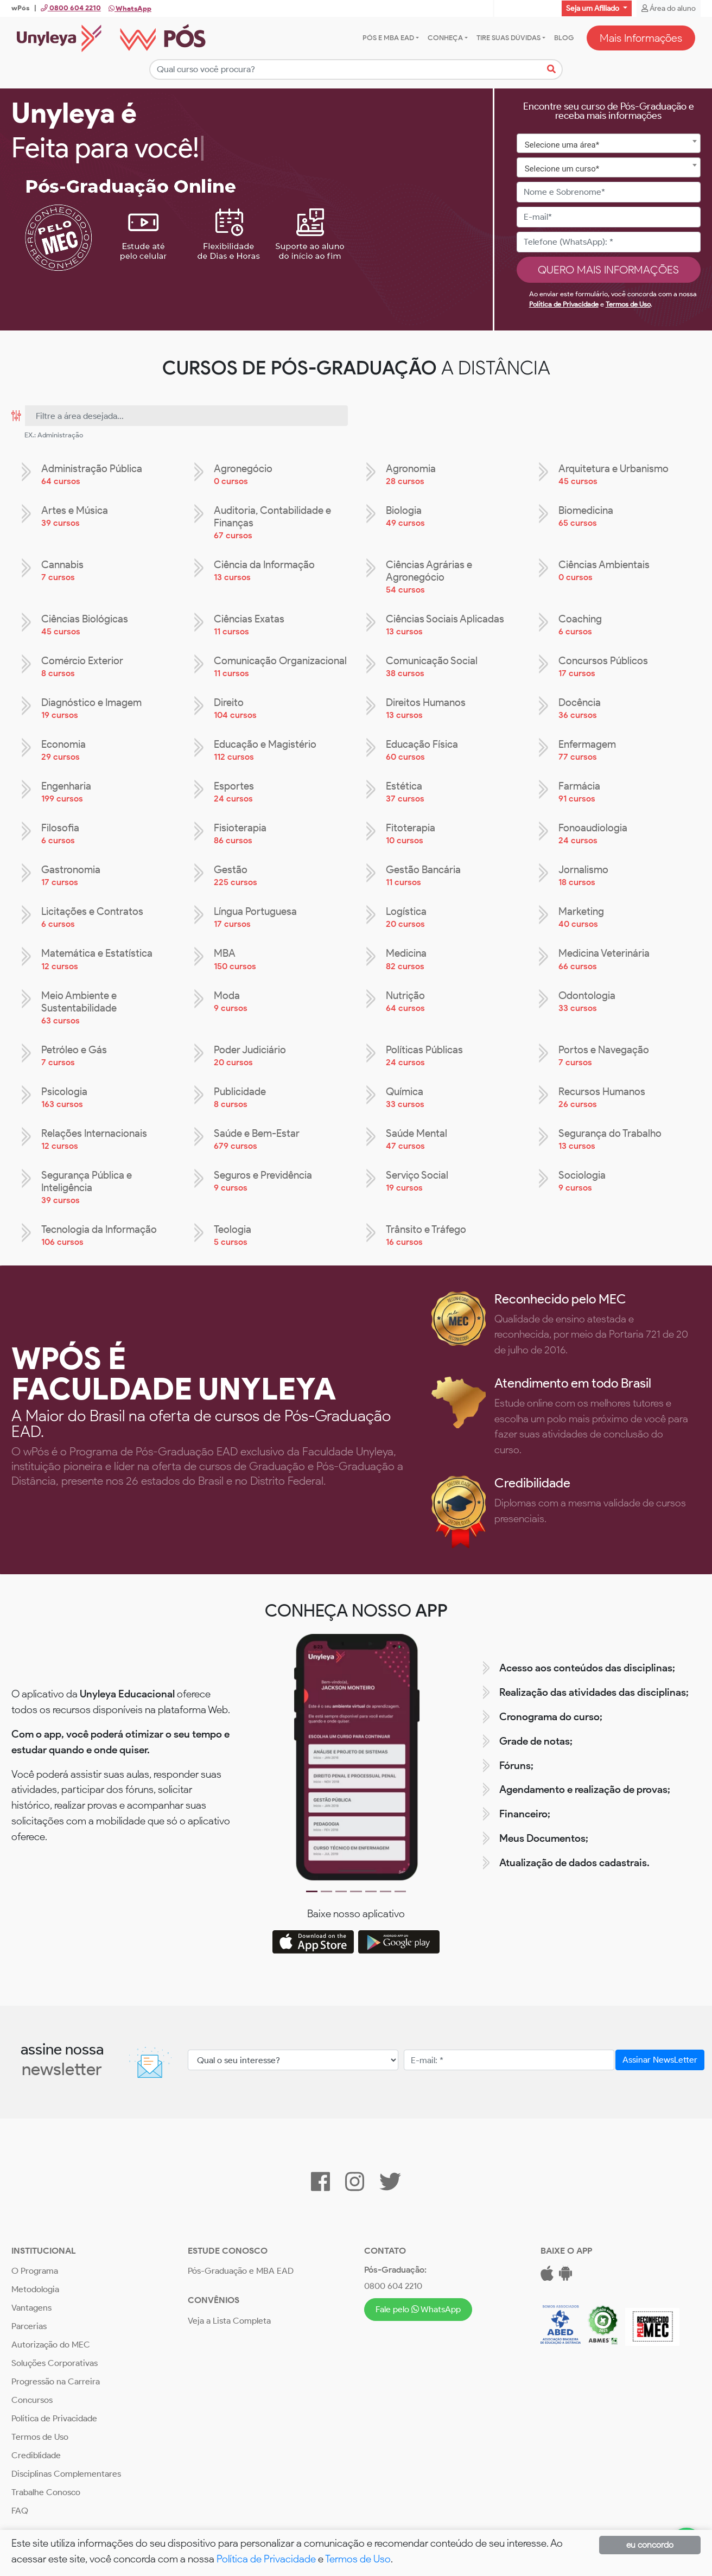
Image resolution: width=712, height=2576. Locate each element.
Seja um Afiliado (593, 8)
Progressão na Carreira (55, 2382)
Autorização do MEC (50, 2345)
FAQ (19, 2511)
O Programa (34, 2271)
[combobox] (609, 143)
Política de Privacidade (564, 305)
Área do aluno (668, 8)
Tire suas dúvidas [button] (508, 38)
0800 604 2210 (393, 2286)
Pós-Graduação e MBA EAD (241, 2271)
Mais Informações (641, 37)
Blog (564, 38)
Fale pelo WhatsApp (418, 2309)
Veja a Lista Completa (229, 2321)
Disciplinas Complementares (66, 2474)
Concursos (32, 2400)
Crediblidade (36, 2456)
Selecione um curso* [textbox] (562, 169)
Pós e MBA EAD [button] (388, 38)
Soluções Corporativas (54, 2363)
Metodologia (35, 2290)
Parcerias (29, 2326)
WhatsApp (130, 8)
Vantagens (31, 2308)
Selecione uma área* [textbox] (562, 145)
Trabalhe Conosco (45, 2493)
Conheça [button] (445, 38)
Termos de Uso (628, 305)
